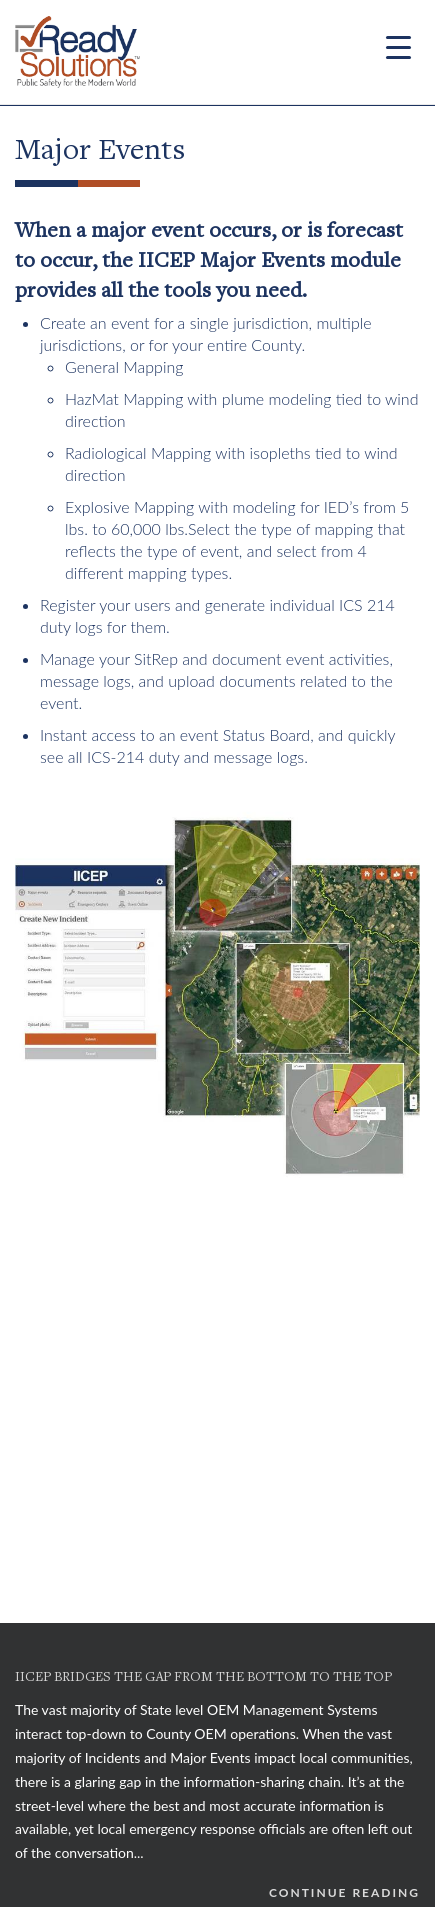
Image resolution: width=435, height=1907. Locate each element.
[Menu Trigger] (398, 47)
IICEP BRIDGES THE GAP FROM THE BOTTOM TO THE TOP (203, 1678)
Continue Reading (344, 1892)
